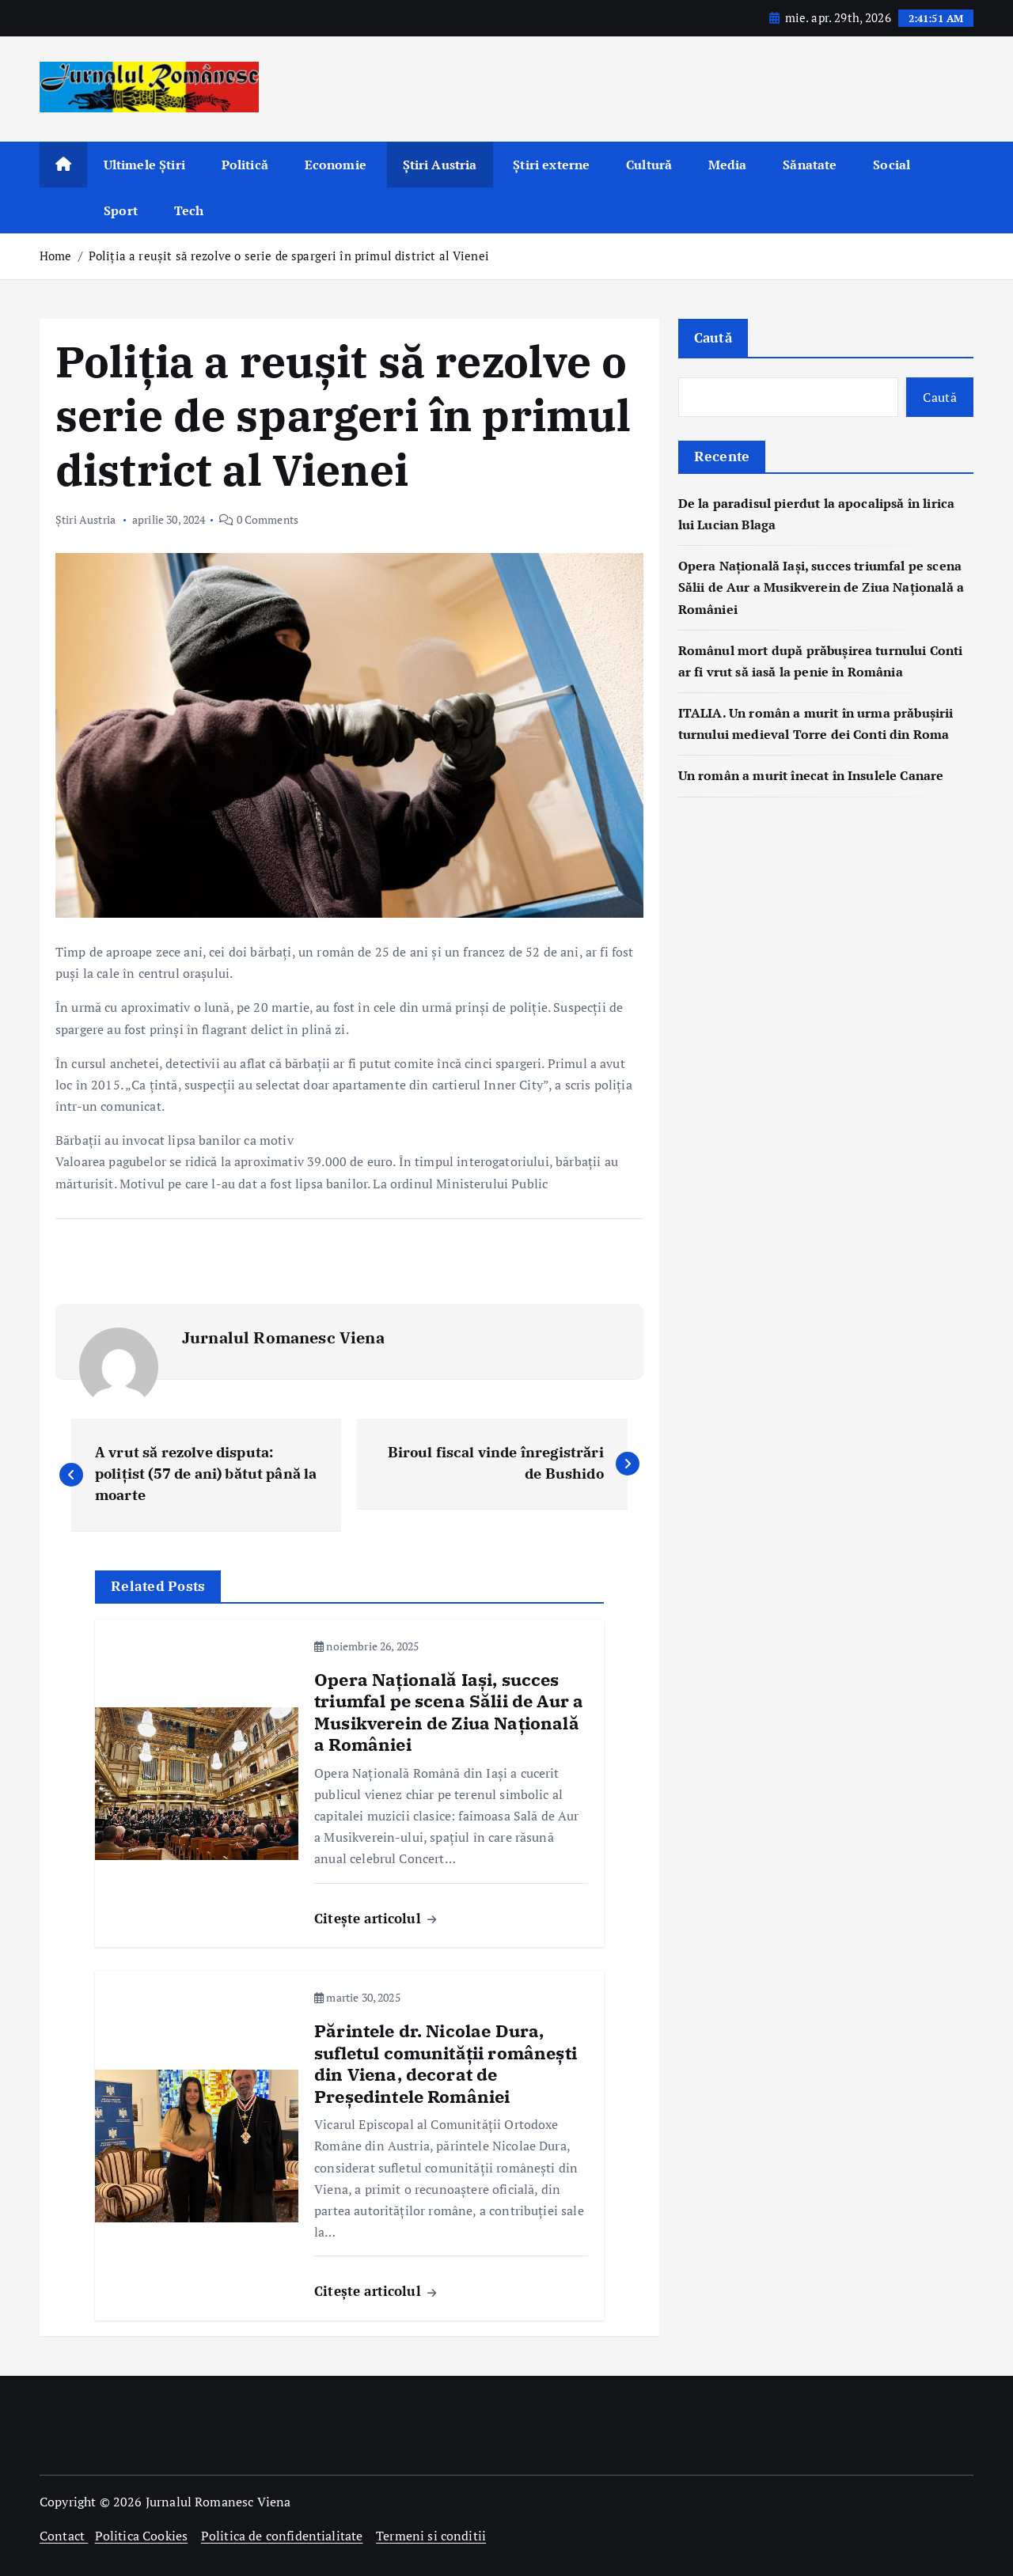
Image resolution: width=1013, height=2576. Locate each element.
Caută (713, 337)
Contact (64, 2535)
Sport (121, 210)
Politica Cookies (141, 2535)
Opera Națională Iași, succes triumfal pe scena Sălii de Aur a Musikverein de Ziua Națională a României (821, 587)
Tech (189, 210)
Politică (245, 164)
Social (891, 164)
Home (56, 255)
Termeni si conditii (431, 2535)
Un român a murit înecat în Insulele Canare (811, 775)
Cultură (649, 164)
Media (727, 164)
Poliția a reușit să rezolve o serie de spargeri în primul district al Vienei (289, 255)
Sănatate (810, 164)
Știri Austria (440, 164)
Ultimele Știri (144, 164)
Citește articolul (375, 1918)
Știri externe (551, 164)
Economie (335, 164)
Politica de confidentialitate (282, 2535)
